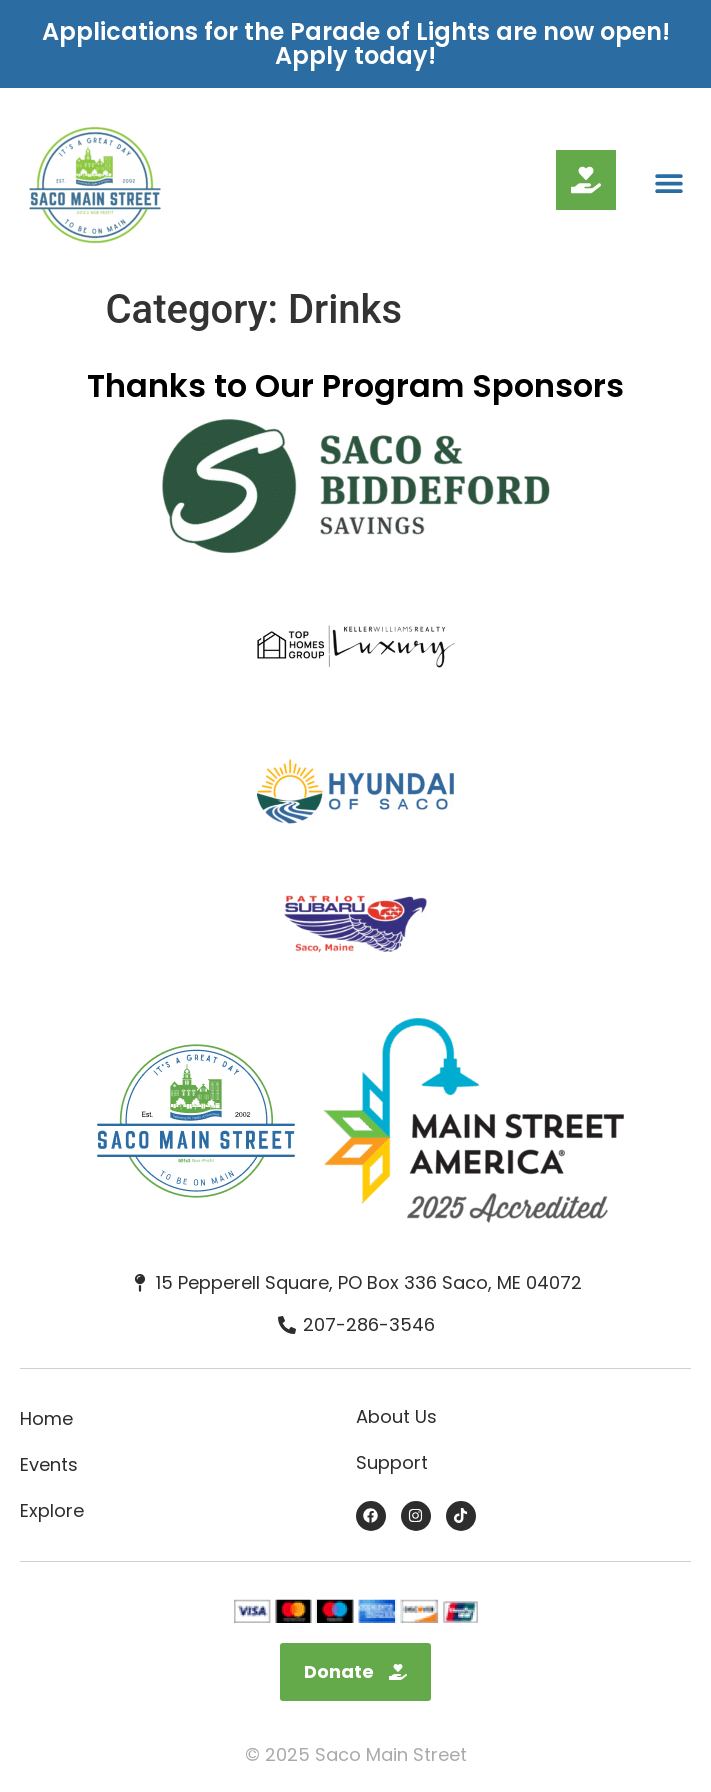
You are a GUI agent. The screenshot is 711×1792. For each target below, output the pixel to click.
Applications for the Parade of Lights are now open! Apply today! (356, 43)
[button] (668, 183)
